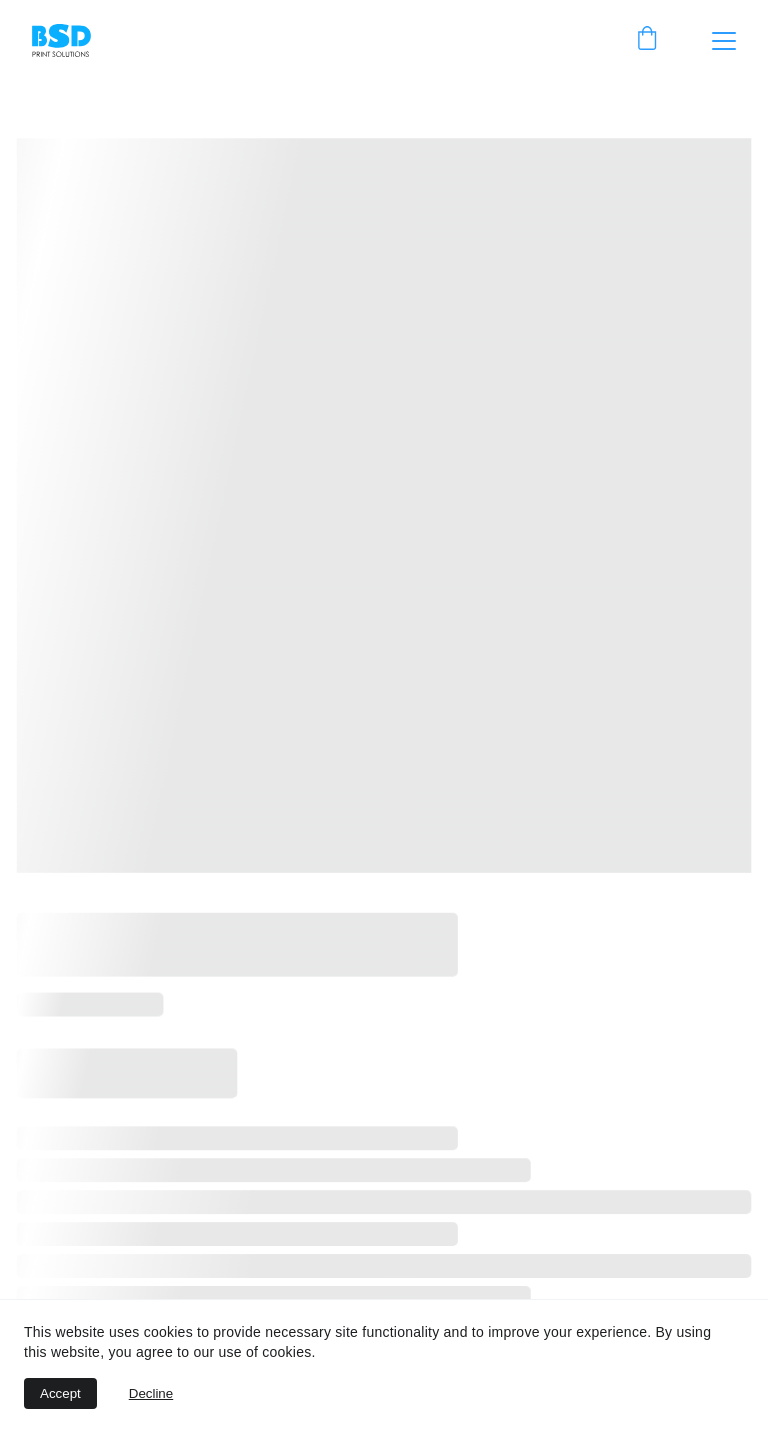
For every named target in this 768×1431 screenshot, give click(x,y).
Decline (151, 1393)
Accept (60, 1393)
